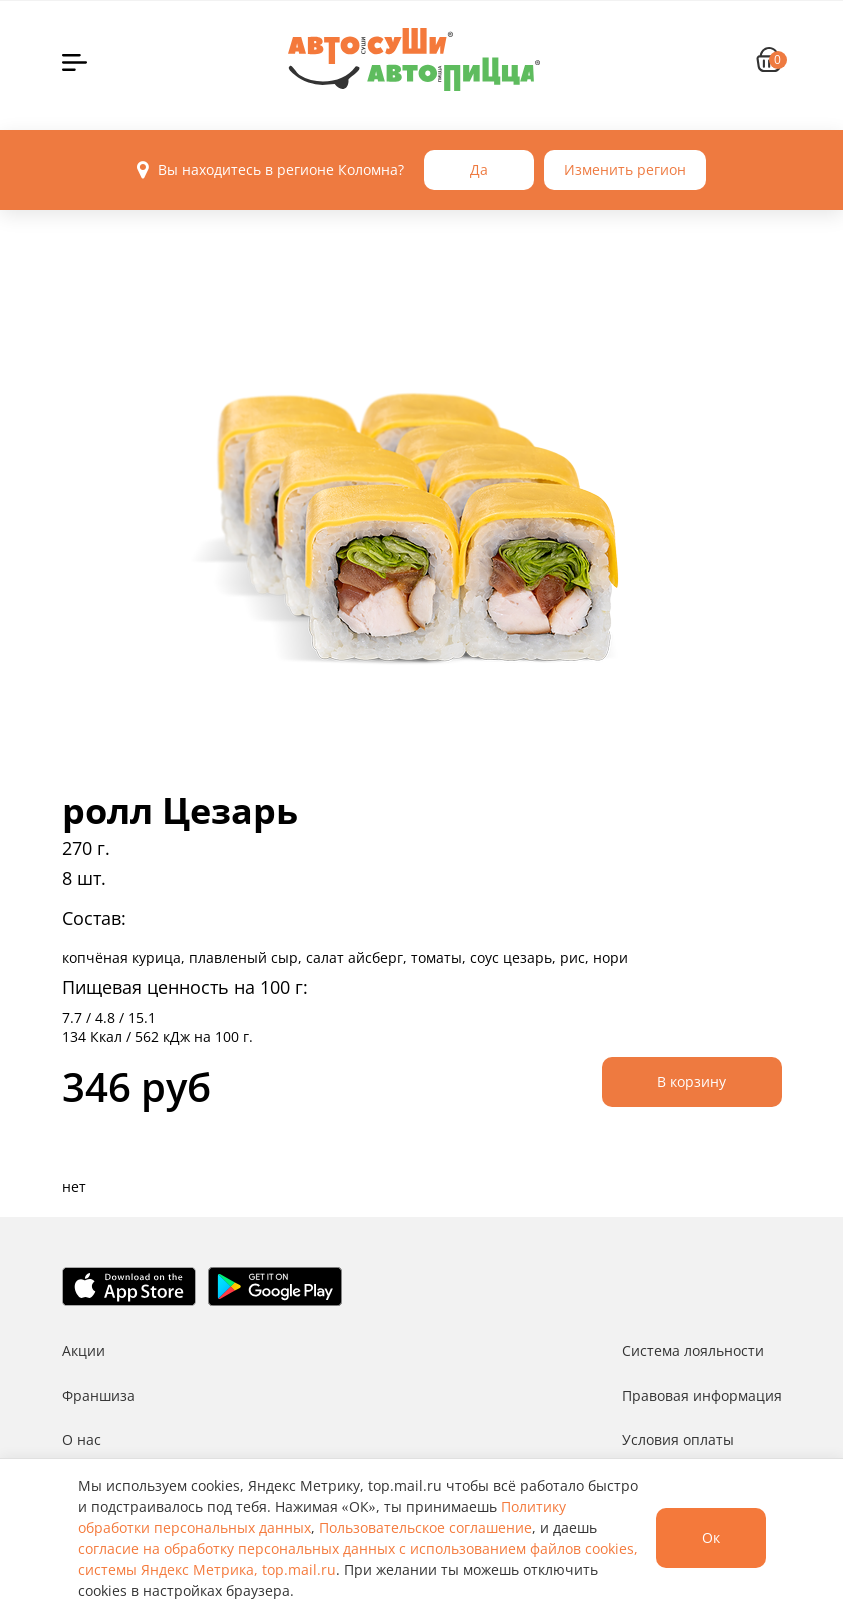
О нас (81, 1439)
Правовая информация (702, 1395)
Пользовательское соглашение (425, 1527)
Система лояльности (693, 1350)
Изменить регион (625, 169)
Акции (83, 1350)
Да (479, 169)
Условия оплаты (678, 1439)
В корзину (691, 1081)
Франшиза (98, 1395)
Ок (711, 1537)
